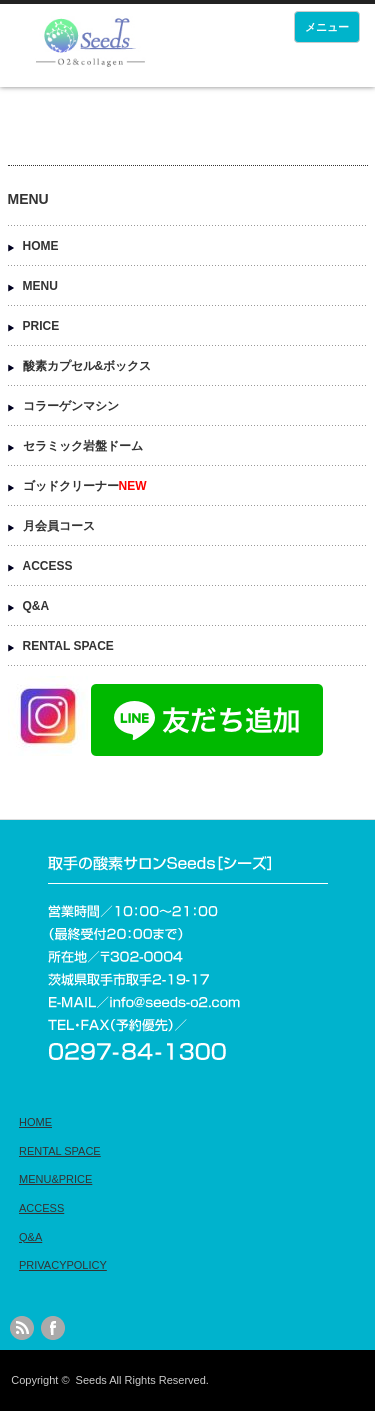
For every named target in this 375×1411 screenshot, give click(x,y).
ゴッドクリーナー (85, 486)
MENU (40, 286)
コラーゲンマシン (71, 406)
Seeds (91, 1380)
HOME (41, 246)
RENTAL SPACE (68, 646)
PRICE (41, 326)
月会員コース (59, 526)
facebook (53, 1328)
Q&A (36, 606)
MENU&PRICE (55, 1179)
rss (22, 1328)
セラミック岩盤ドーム (83, 446)
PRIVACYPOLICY (63, 1265)
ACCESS (48, 566)
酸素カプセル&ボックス (87, 366)
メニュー (327, 27)
